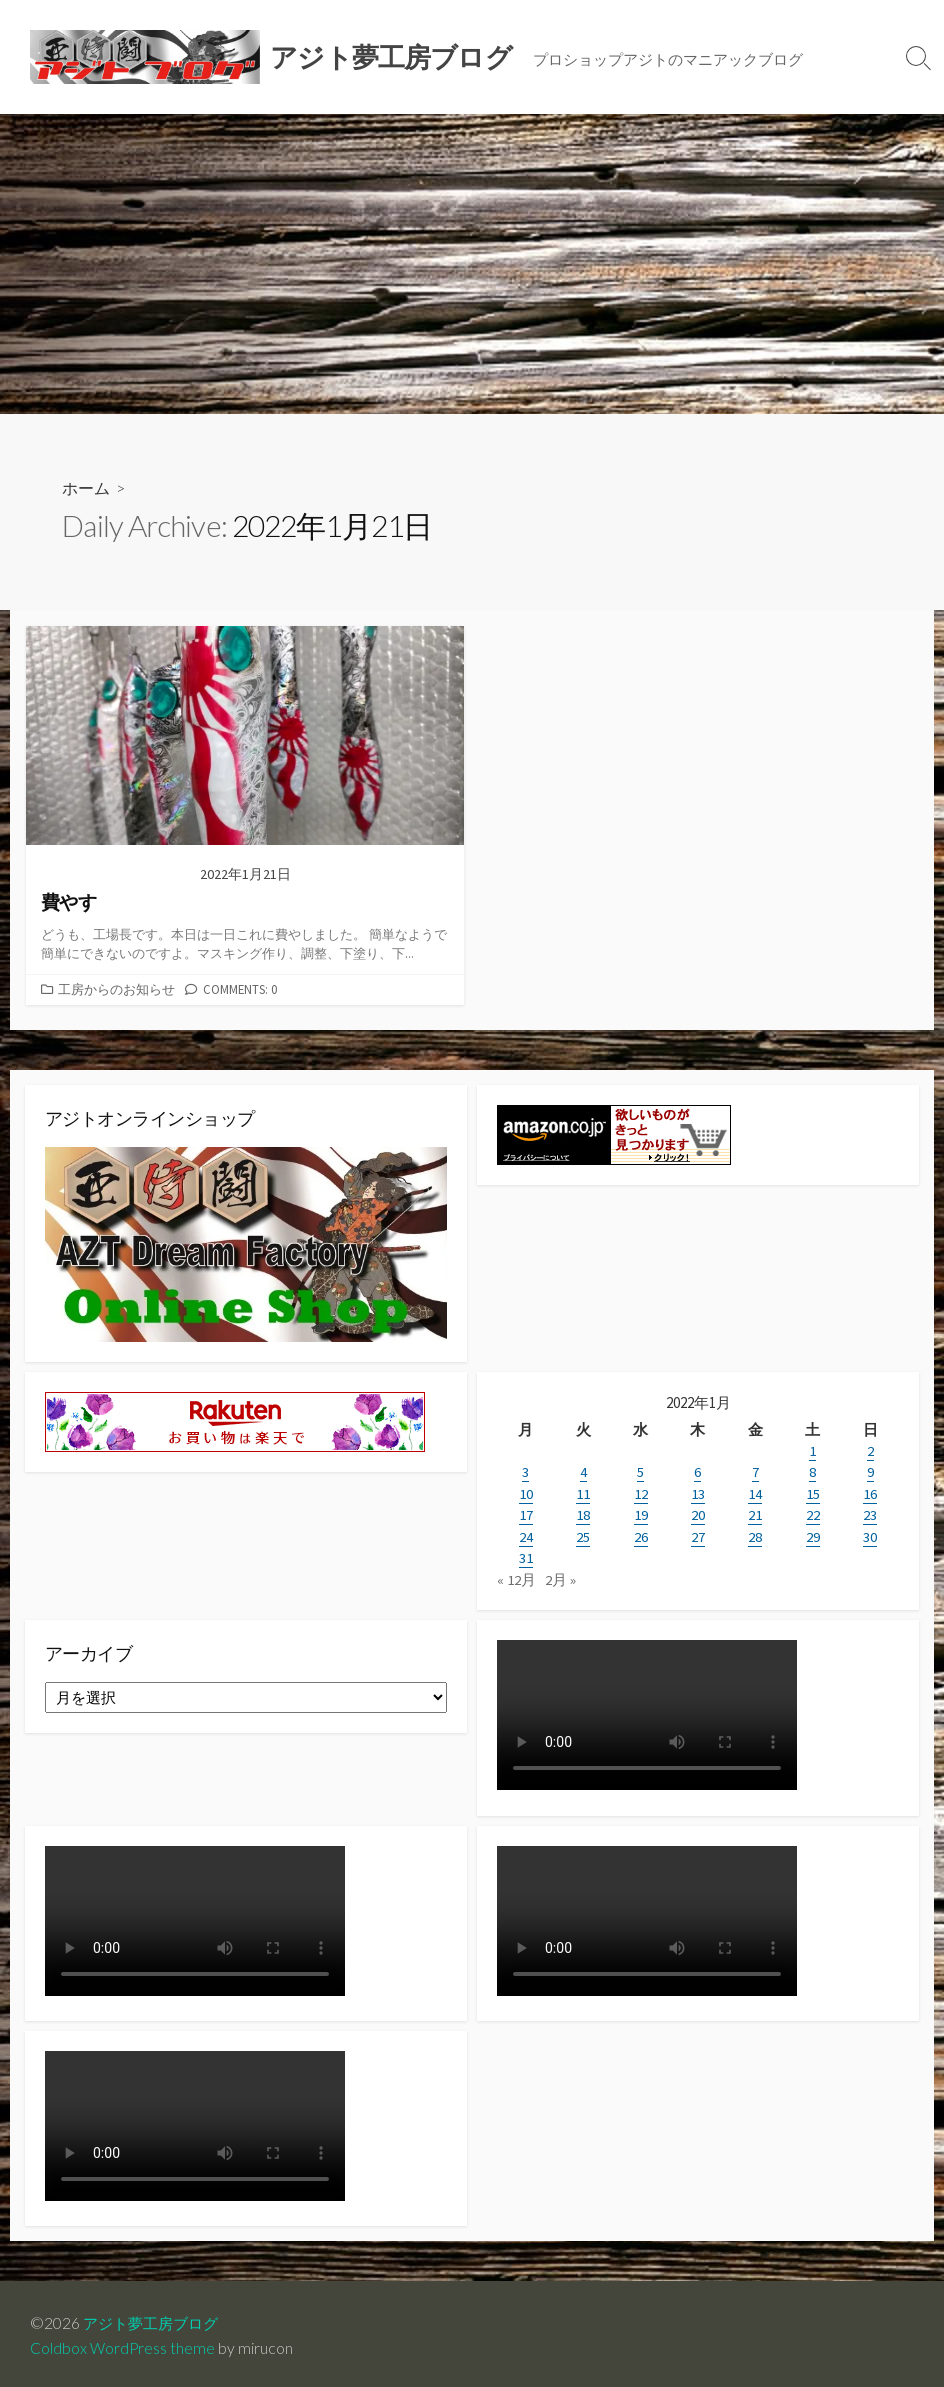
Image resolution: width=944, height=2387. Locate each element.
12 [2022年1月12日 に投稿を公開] (641, 1491)
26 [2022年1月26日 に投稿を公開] (641, 1533)
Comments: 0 (240, 988)
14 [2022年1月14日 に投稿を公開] (755, 1491)
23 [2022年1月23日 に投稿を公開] (870, 1512)
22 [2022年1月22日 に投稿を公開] (813, 1512)
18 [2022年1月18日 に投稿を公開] (583, 1512)
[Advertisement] (472, 264)
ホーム (86, 487)
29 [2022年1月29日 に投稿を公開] (813, 1533)
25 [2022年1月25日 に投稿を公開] (583, 1533)
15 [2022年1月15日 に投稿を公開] (813, 1491)
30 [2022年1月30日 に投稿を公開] (870, 1533)
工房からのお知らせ (116, 988)
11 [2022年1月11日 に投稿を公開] (583, 1491)
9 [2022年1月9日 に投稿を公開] (870, 1470)
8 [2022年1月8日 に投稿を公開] (812, 1470)
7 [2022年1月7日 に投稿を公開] (755, 1470)
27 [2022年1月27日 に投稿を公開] (698, 1533)
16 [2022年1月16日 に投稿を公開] (870, 1491)
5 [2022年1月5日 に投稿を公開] (640, 1470)
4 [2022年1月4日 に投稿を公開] (583, 1470)
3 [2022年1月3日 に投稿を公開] (525, 1470)
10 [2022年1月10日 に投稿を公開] (526, 1491)
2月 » (560, 1575)
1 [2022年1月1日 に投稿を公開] (812, 1449)
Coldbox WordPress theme (123, 2344)
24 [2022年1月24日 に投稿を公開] (526, 1533)
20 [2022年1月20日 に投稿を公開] (698, 1512)
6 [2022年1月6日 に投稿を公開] (697, 1470)
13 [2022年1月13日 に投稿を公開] (698, 1491)
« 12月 (516, 1575)
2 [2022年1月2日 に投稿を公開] (870, 1449)
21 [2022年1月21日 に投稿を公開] (755, 1512)
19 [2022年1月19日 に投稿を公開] (641, 1512)
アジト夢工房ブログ (155, 2318)
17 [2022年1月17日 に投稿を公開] (526, 1512)
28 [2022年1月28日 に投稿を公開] (755, 1533)
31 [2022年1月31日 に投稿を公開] (526, 1554)
